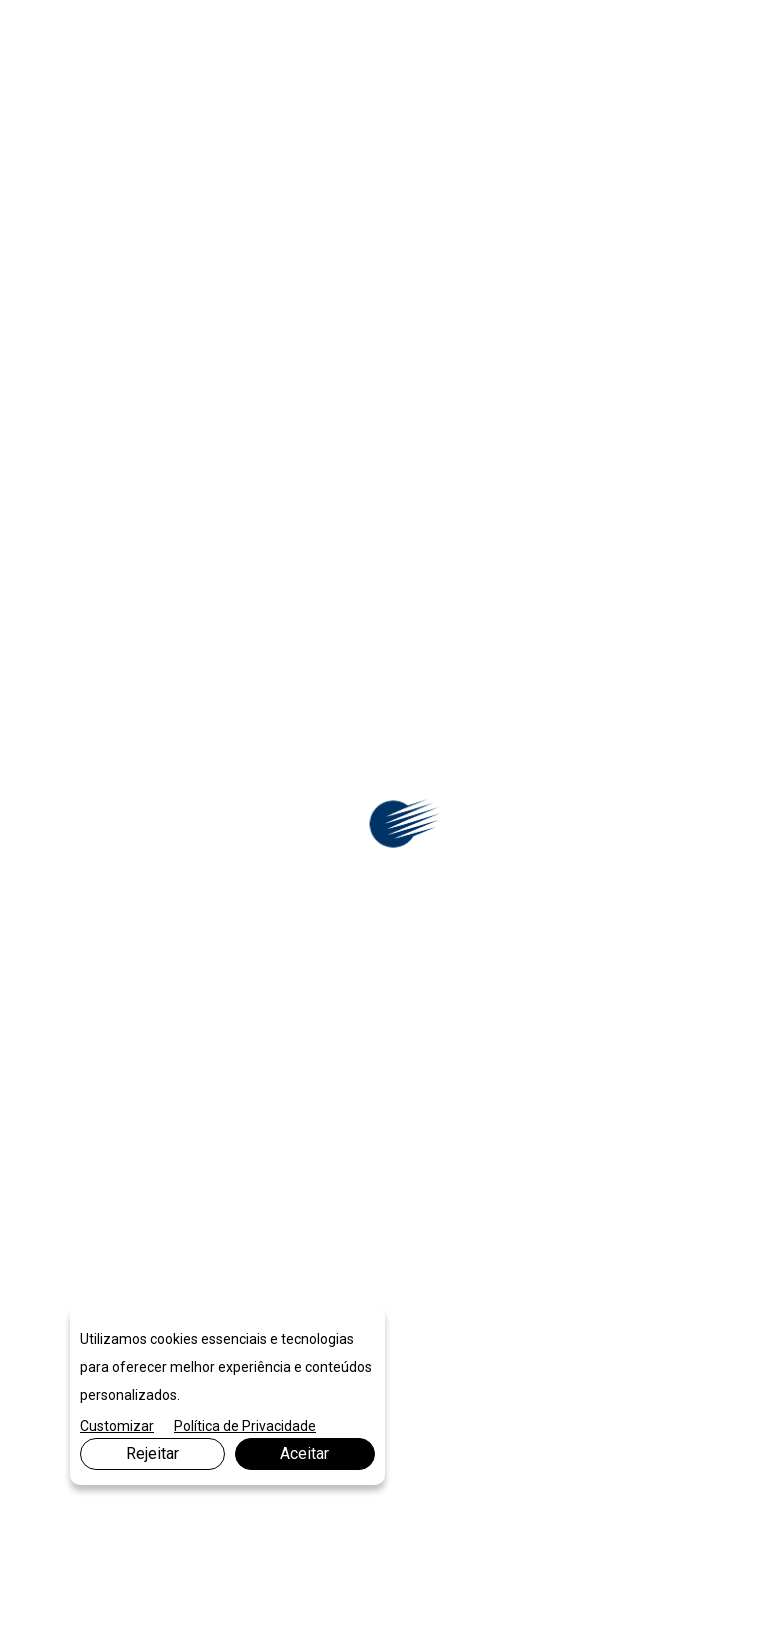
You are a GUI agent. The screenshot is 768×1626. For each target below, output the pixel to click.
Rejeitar (152, 1453)
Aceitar (304, 1453)
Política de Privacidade (245, 1426)
